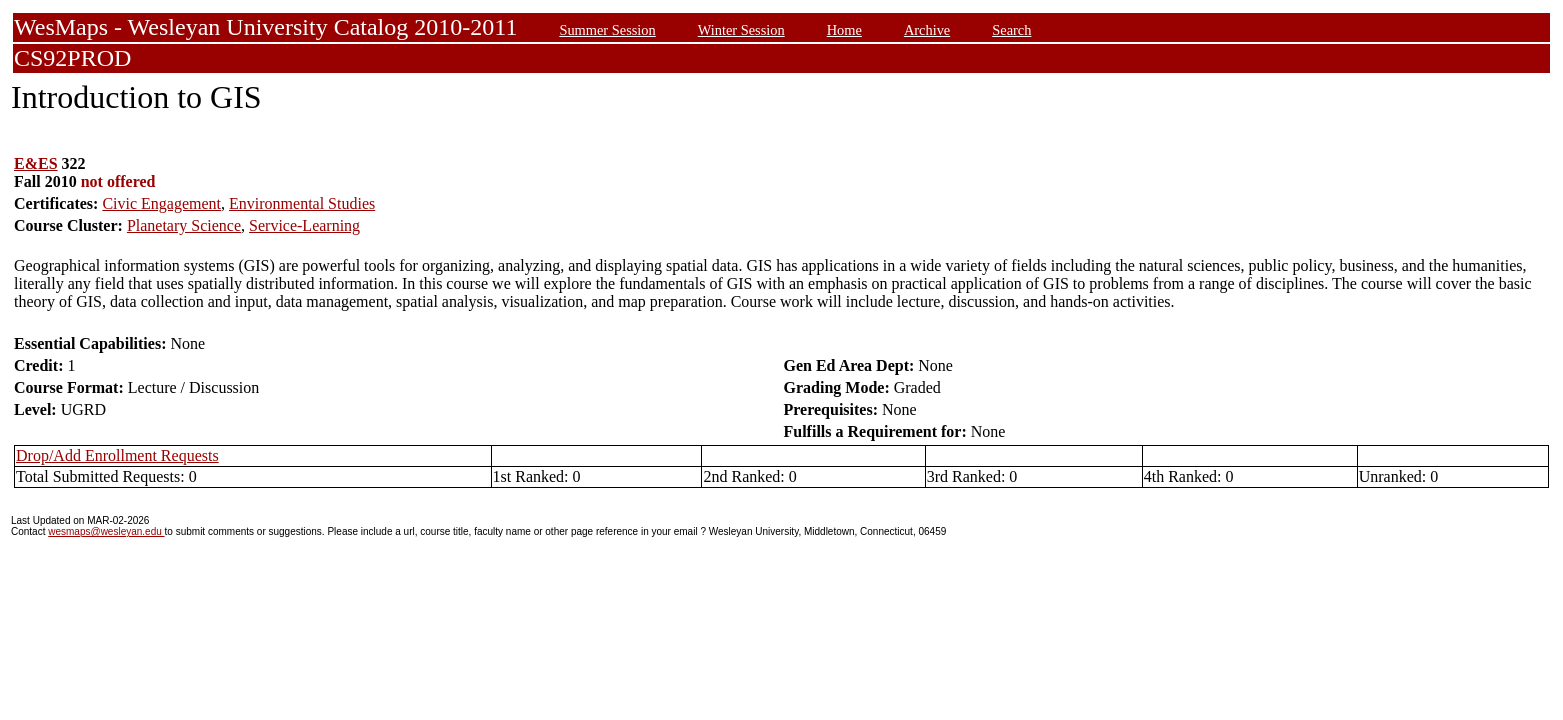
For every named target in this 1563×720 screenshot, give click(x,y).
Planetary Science (184, 225)
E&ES (36, 163)
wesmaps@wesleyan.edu (106, 531)
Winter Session (741, 30)
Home (844, 30)
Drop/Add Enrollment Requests (117, 455)
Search (1011, 30)
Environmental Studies (302, 203)
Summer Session (607, 30)
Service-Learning (304, 225)
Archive (927, 30)
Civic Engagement (161, 203)
